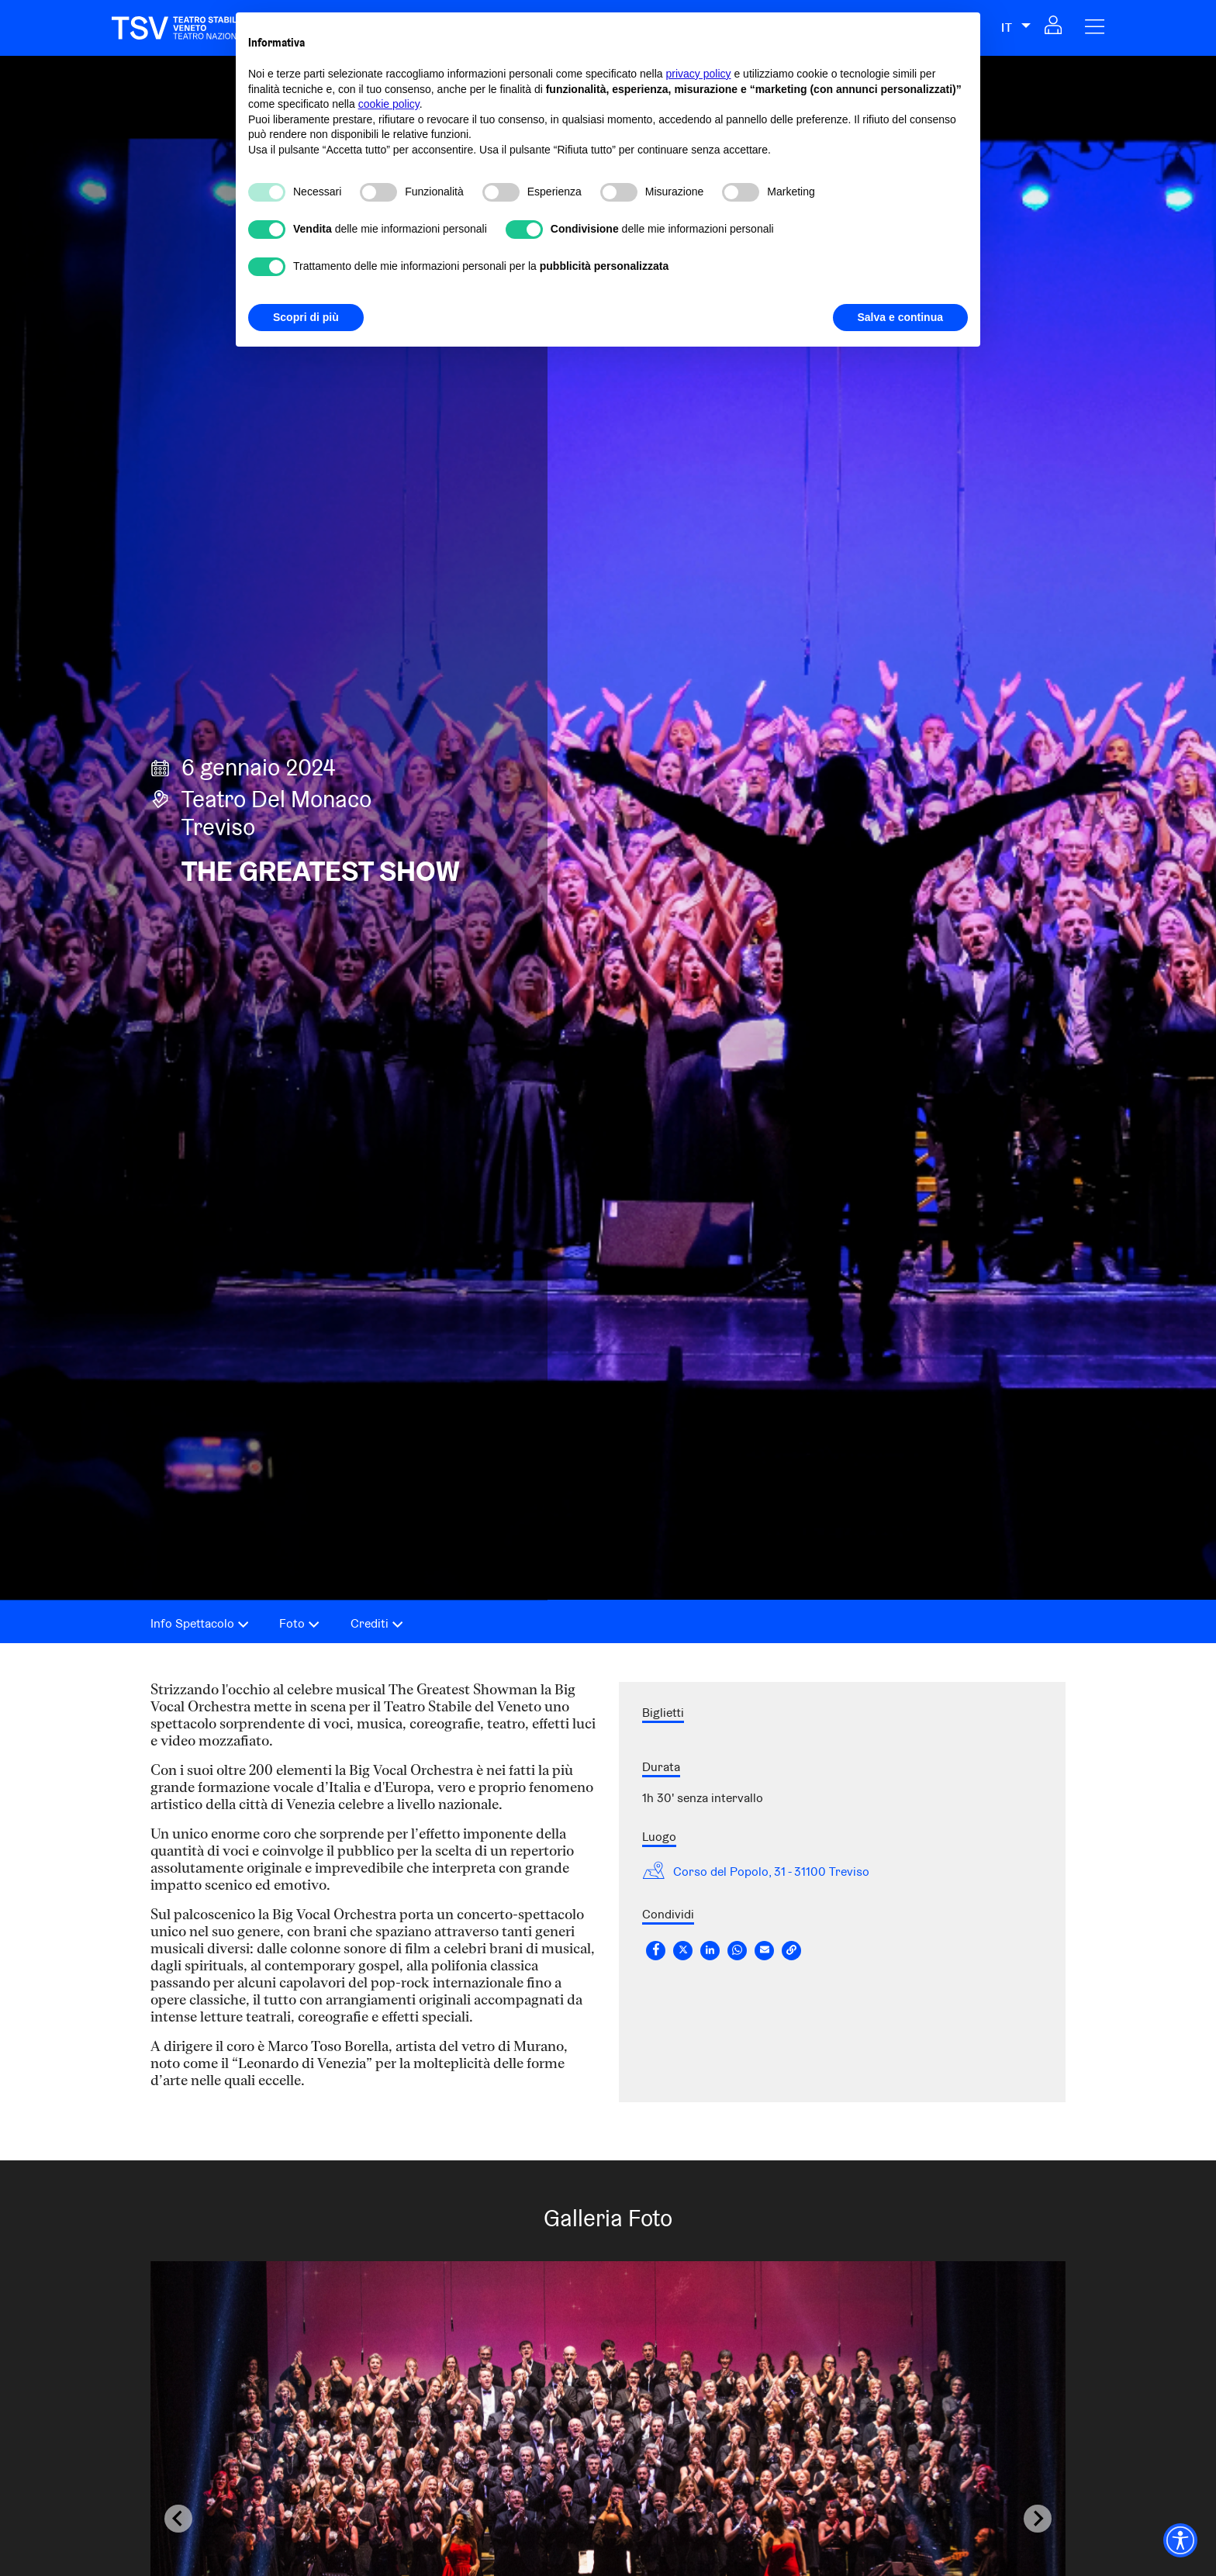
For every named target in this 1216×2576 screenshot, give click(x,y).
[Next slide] (1038, 2519)
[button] (1053, 29)
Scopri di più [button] (306, 317)
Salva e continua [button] (900, 317)
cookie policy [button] (389, 104)
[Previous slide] (178, 2519)
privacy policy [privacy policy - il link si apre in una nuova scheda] (698, 73)
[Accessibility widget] (1180, 2540)
